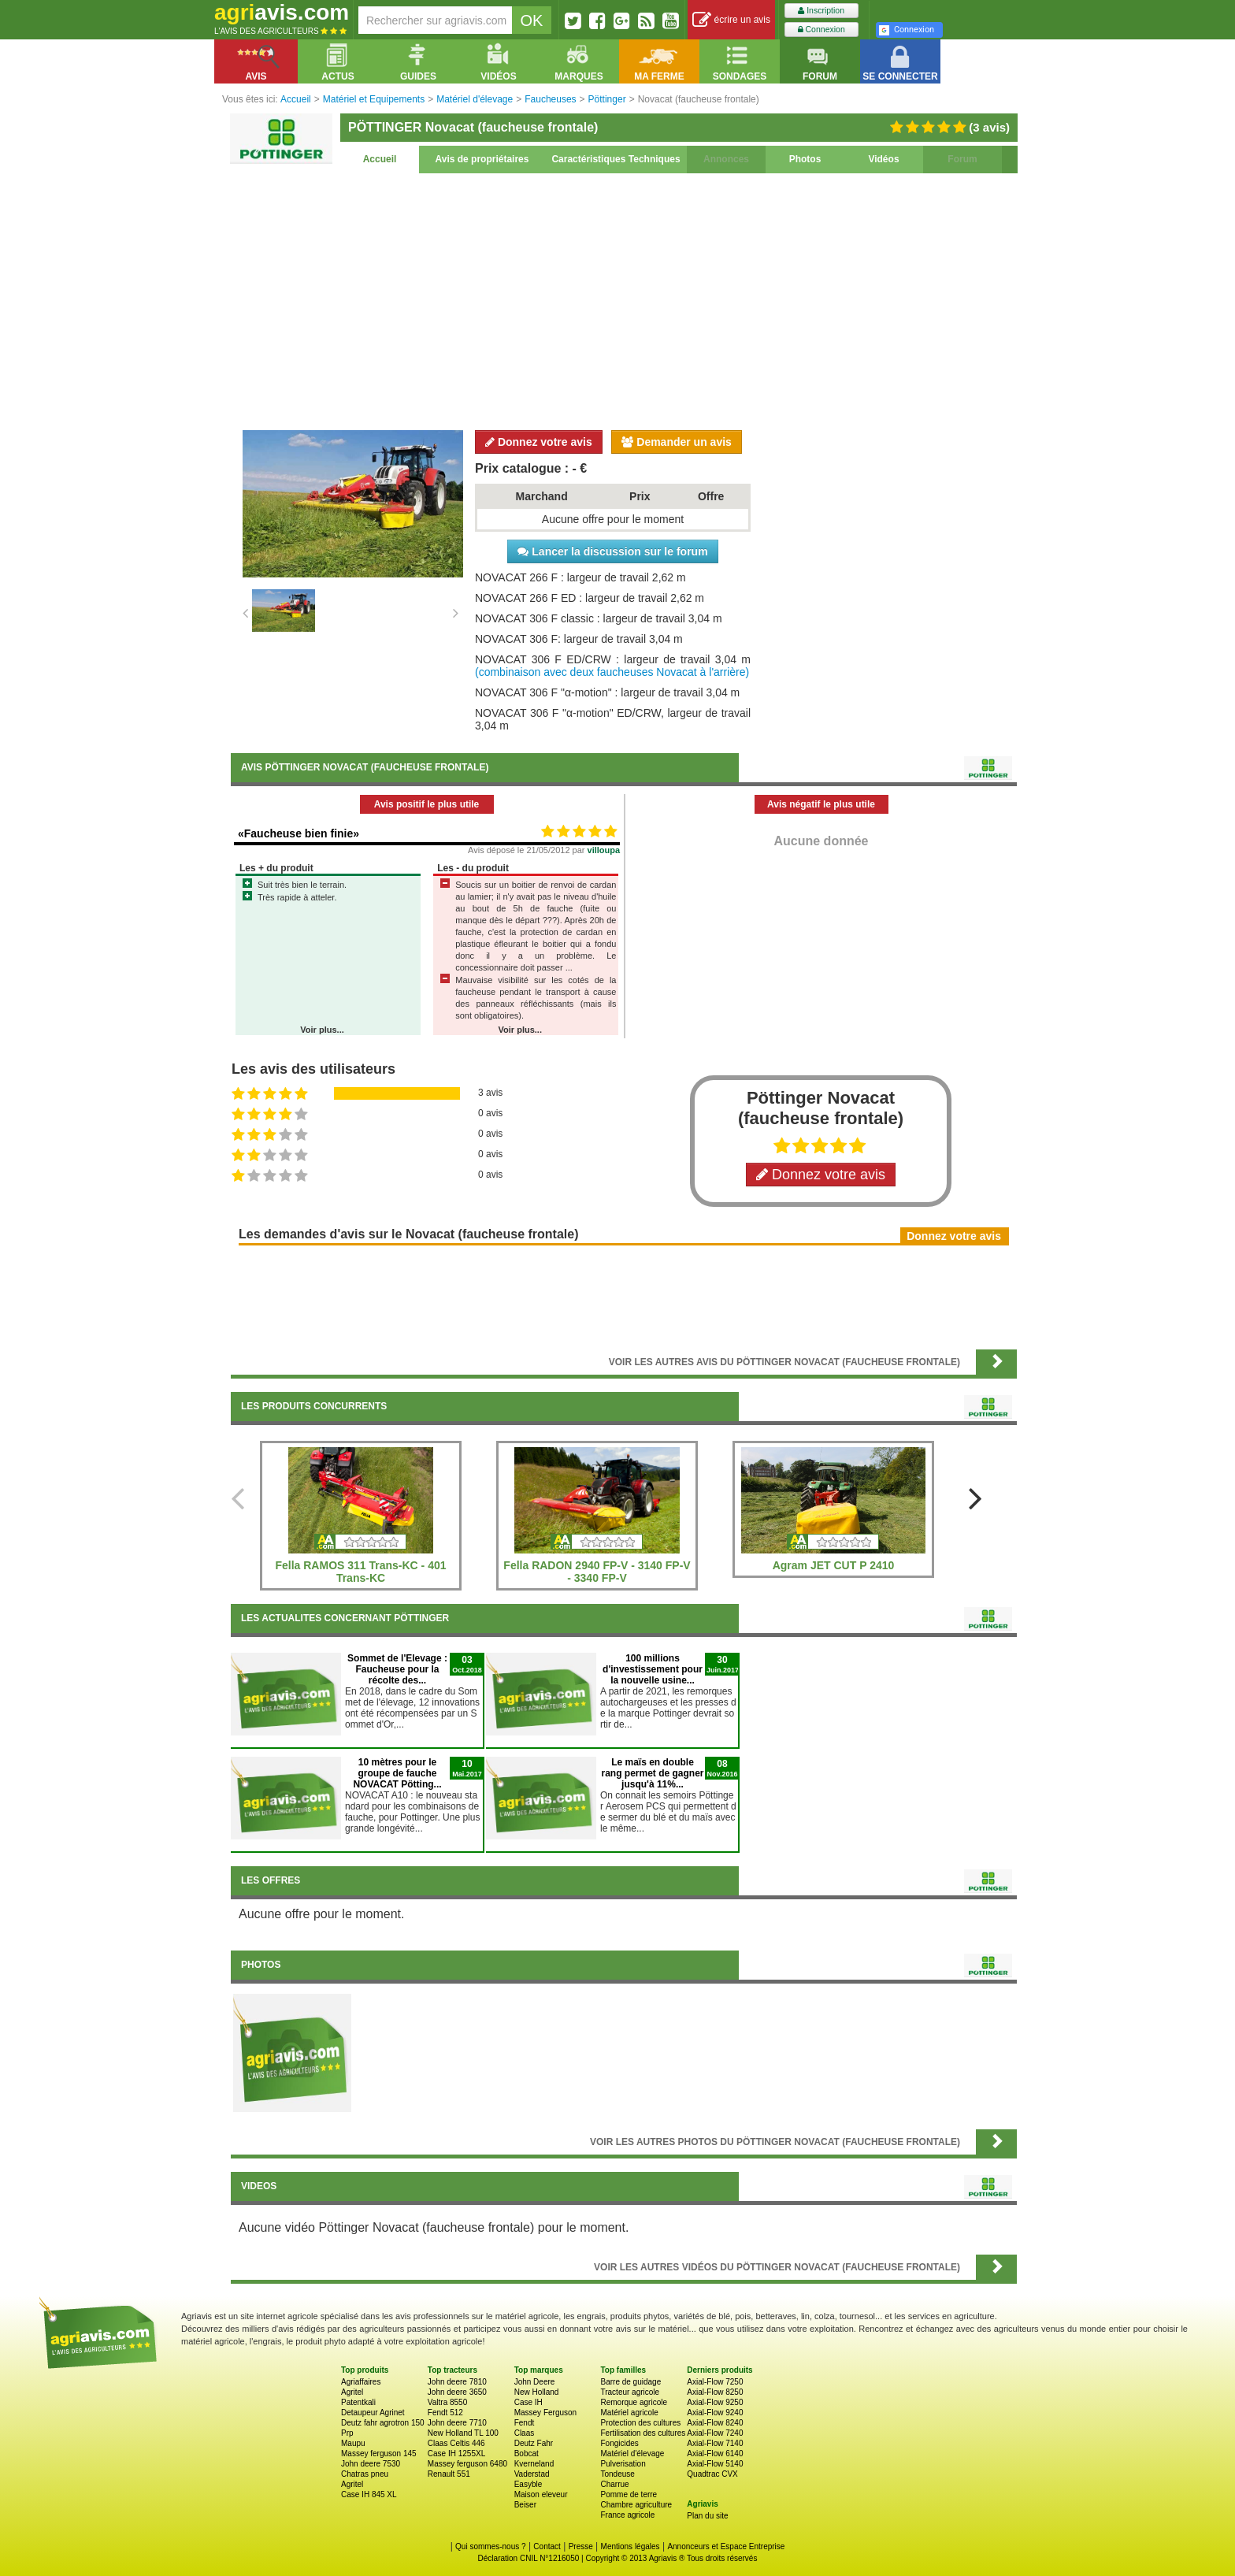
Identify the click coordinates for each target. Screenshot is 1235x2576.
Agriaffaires (360, 2381)
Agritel (352, 2392)
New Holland (536, 2392)
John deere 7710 (457, 2422)
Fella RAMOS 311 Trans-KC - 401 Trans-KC (360, 1571)
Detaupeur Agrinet (373, 2412)
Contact (546, 2546)
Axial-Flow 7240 (715, 2433)
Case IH (528, 2402)
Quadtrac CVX (712, 2474)
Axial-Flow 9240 (715, 2412)
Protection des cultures (640, 2422)
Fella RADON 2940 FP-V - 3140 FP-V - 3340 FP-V (596, 1571)
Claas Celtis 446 (456, 2443)
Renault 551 (449, 2474)
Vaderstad (532, 2474)
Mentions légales (630, 2546)
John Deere (534, 2381)
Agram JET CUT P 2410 (834, 1565)
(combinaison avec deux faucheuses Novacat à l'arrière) (612, 672)
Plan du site (707, 2515)
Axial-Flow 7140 (715, 2443)
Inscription (821, 11)
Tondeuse (617, 2474)
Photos (805, 159)
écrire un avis (731, 20)
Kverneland (534, 2463)
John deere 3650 (457, 2392)
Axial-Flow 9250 (715, 2402)
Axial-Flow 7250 (715, 2381)
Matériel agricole (629, 2412)
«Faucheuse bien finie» (298, 833)
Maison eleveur (541, 2494)
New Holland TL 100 (463, 2433)
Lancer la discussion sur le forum (612, 551)
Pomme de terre (628, 2494)
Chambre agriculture (636, 2504)
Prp (347, 2433)
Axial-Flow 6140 (715, 2453)
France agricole (627, 2515)
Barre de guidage (630, 2381)
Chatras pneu (364, 2474)
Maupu (353, 2443)
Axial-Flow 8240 (715, 2422)
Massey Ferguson (545, 2412)
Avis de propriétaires (482, 159)
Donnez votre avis (538, 442)
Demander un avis (676, 442)
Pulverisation (622, 2463)
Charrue (614, 2484)
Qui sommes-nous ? (490, 2546)
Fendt (524, 2422)
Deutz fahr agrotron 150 (383, 2422)
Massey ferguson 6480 (467, 2463)
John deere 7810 (457, 2381)
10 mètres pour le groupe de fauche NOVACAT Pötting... (397, 1773)
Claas (524, 2433)
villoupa (604, 850)
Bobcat (526, 2453)
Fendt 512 (445, 2412)
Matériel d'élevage (632, 2453)
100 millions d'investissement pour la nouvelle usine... (653, 1669)
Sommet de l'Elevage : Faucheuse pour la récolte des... (397, 1669)
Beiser (525, 2504)
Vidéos (883, 159)
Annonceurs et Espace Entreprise (725, 2546)
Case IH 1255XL (456, 2453)
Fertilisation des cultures (642, 2433)
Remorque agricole (633, 2402)
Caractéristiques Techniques (615, 159)
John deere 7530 (370, 2463)
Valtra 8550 (447, 2402)
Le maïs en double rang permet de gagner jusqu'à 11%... (652, 1773)
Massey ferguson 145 (379, 2453)
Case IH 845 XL (369, 2494)
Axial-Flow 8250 (715, 2392)
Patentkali (358, 2402)
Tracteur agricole (629, 2392)
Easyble (528, 2484)
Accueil (380, 159)
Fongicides (619, 2443)
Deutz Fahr (533, 2443)
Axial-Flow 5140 (715, 2463)
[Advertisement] (624, 299)
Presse (581, 2546)
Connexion (821, 29)
